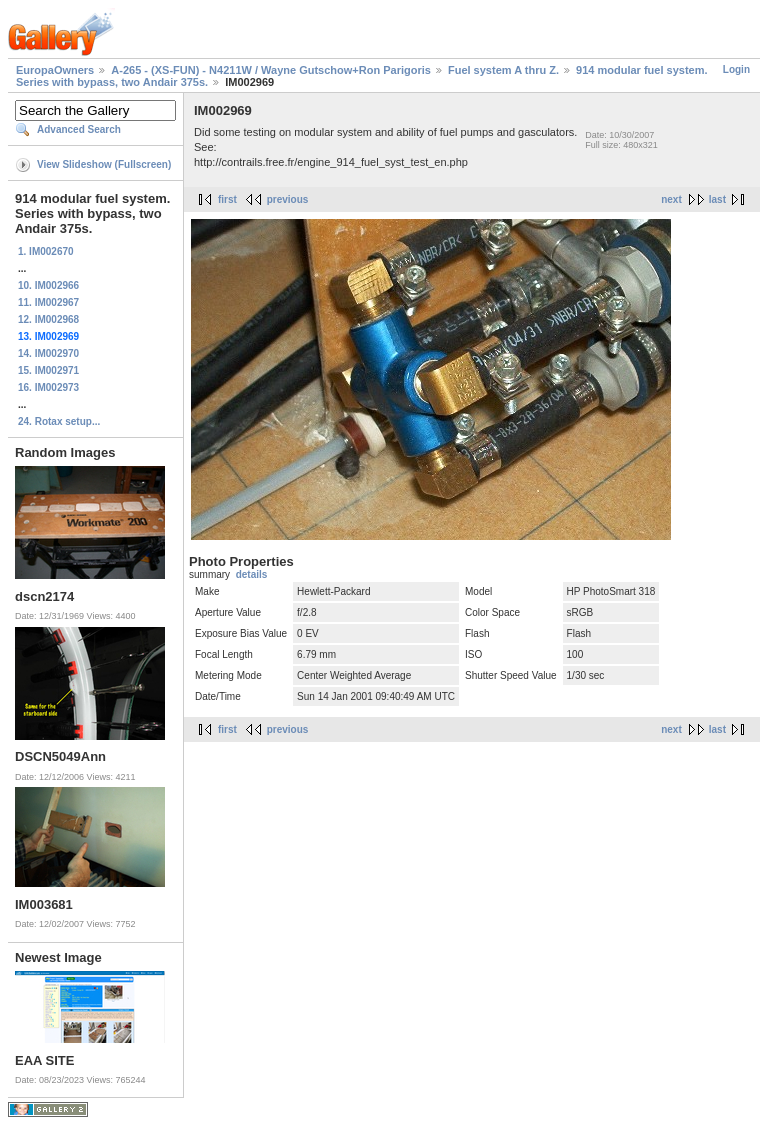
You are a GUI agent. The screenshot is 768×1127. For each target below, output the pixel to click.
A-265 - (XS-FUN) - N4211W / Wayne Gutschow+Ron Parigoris (271, 70)
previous (288, 199)
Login (736, 69)
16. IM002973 (48, 387)
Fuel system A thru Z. (503, 70)
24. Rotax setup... (59, 421)
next (671, 199)
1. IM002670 (46, 251)
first (227, 199)
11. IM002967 (48, 302)
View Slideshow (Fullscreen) (104, 164)
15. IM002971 (48, 370)
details (252, 574)
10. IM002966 (48, 285)
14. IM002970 (48, 353)
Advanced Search (79, 129)
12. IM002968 (48, 319)
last (717, 199)
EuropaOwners (55, 70)
